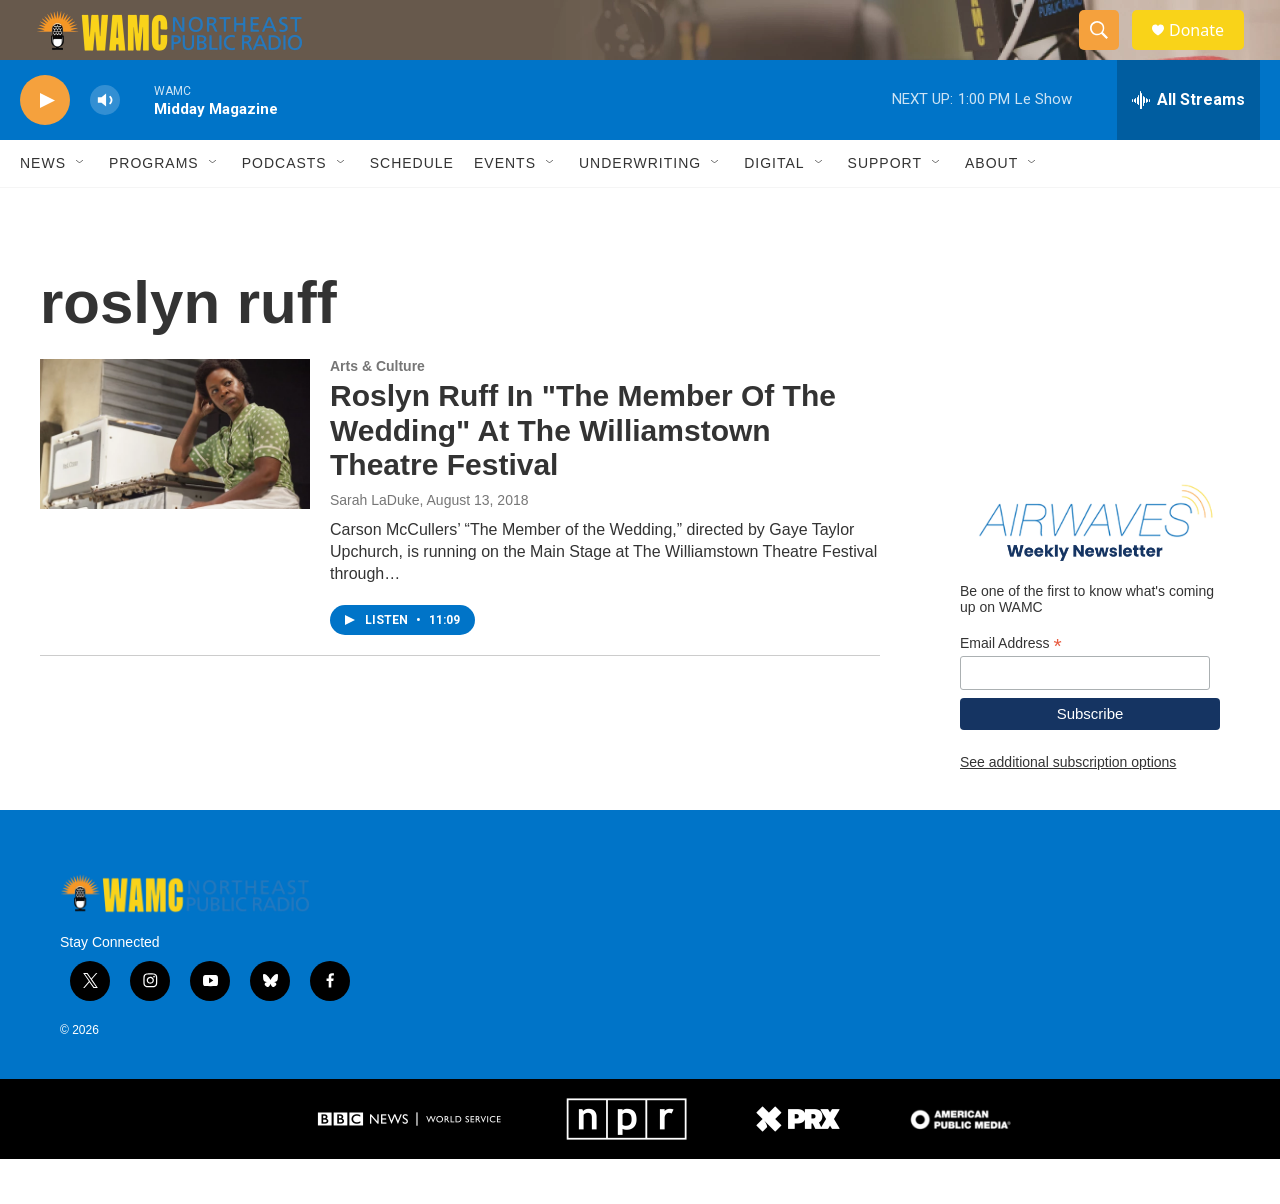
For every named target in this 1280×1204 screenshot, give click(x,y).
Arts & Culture (377, 411)
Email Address (1011, 688)
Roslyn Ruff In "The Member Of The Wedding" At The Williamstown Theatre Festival (583, 475)
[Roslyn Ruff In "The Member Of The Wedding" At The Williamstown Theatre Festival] (175, 479)
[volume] (105, 145)
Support (885, 208)
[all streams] (1188, 145)
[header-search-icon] (1108, 53)
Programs (154, 208)
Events (505, 208)
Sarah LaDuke (375, 545)
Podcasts (284, 208)
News (43, 208)
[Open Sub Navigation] (81, 208)
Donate (1209, 52)
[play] (45, 145)
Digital (774, 208)
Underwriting (640, 208)
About (991, 208)
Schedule (412, 208)
